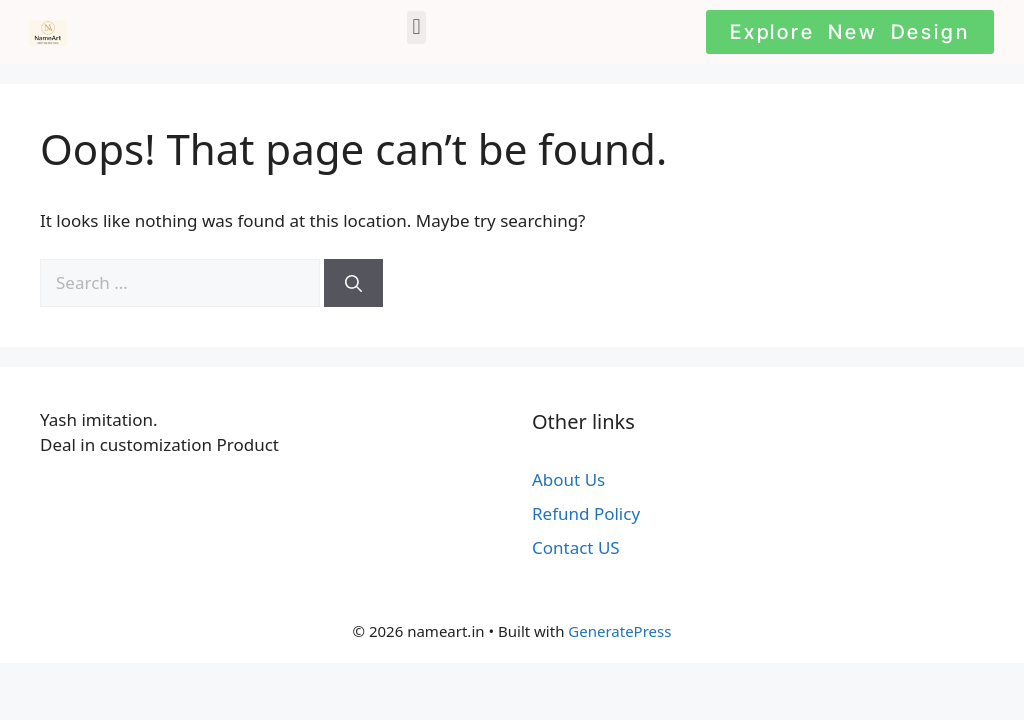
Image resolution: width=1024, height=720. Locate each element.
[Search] (353, 283)
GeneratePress (619, 631)
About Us (568, 479)
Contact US (576, 547)
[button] (416, 27)
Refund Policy (586, 513)
